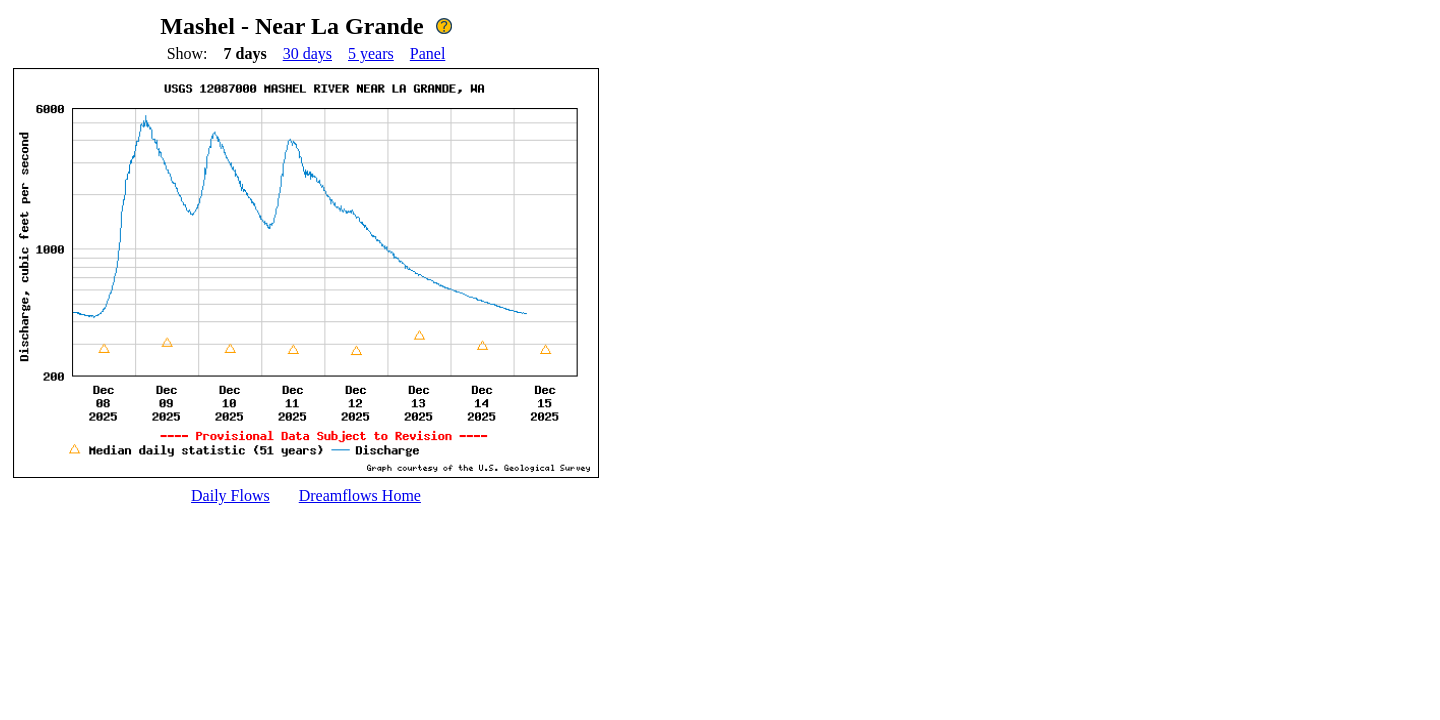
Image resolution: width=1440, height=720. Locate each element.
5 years (371, 53)
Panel (428, 53)
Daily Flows (230, 495)
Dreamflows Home (360, 495)
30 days (307, 53)
